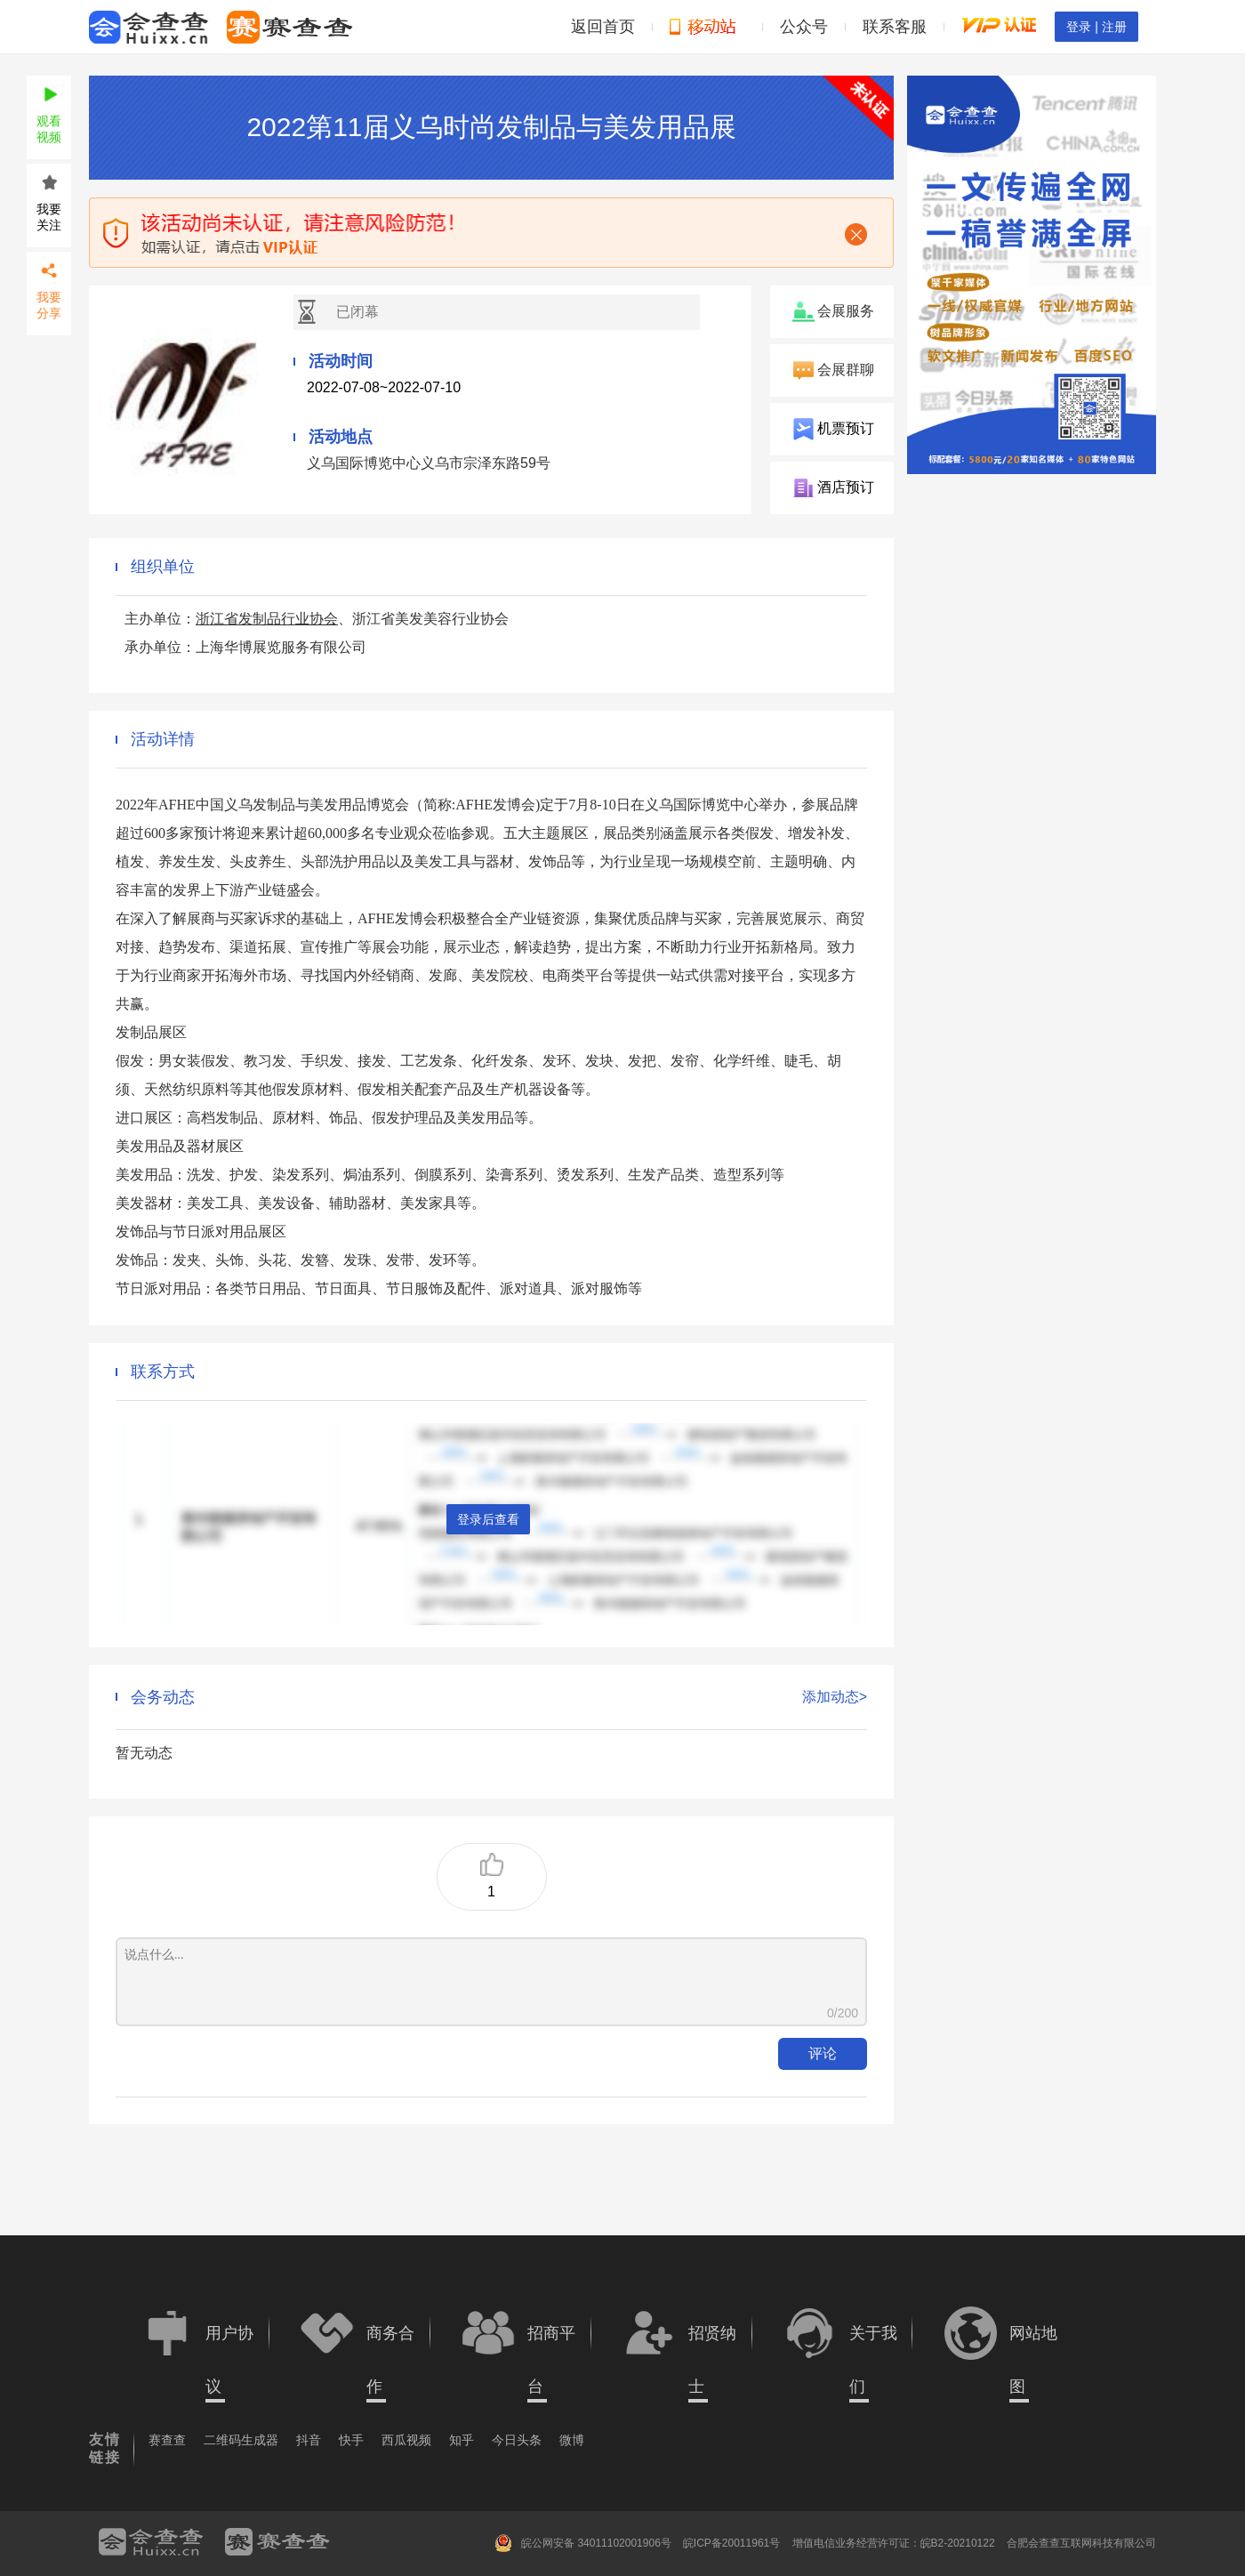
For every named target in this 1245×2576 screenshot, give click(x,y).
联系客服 (895, 27)
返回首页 (603, 27)
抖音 (308, 2440)
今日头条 (517, 2440)
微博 (571, 2440)
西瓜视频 (406, 2440)
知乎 (461, 2440)
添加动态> (834, 1696)
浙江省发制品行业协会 (267, 618)
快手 (351, 2440)
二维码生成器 (241, 2440)
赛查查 (167, 2440)
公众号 (804, 27)
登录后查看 (488, 1519)
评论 (822, 2053)
